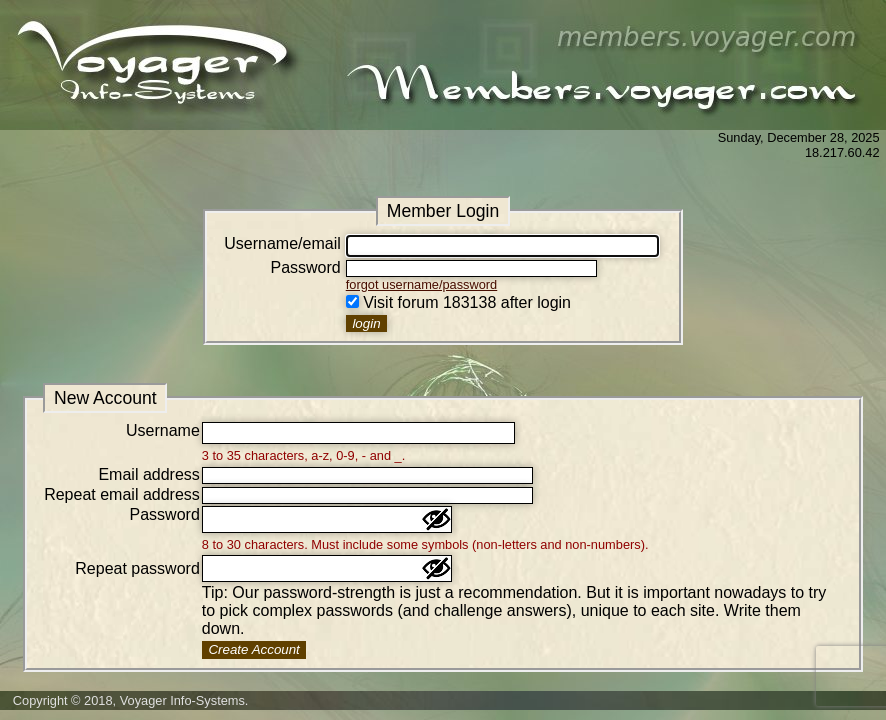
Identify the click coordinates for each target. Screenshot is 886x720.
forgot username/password (422, 284)
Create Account (253, 649)
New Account (105, 398)
